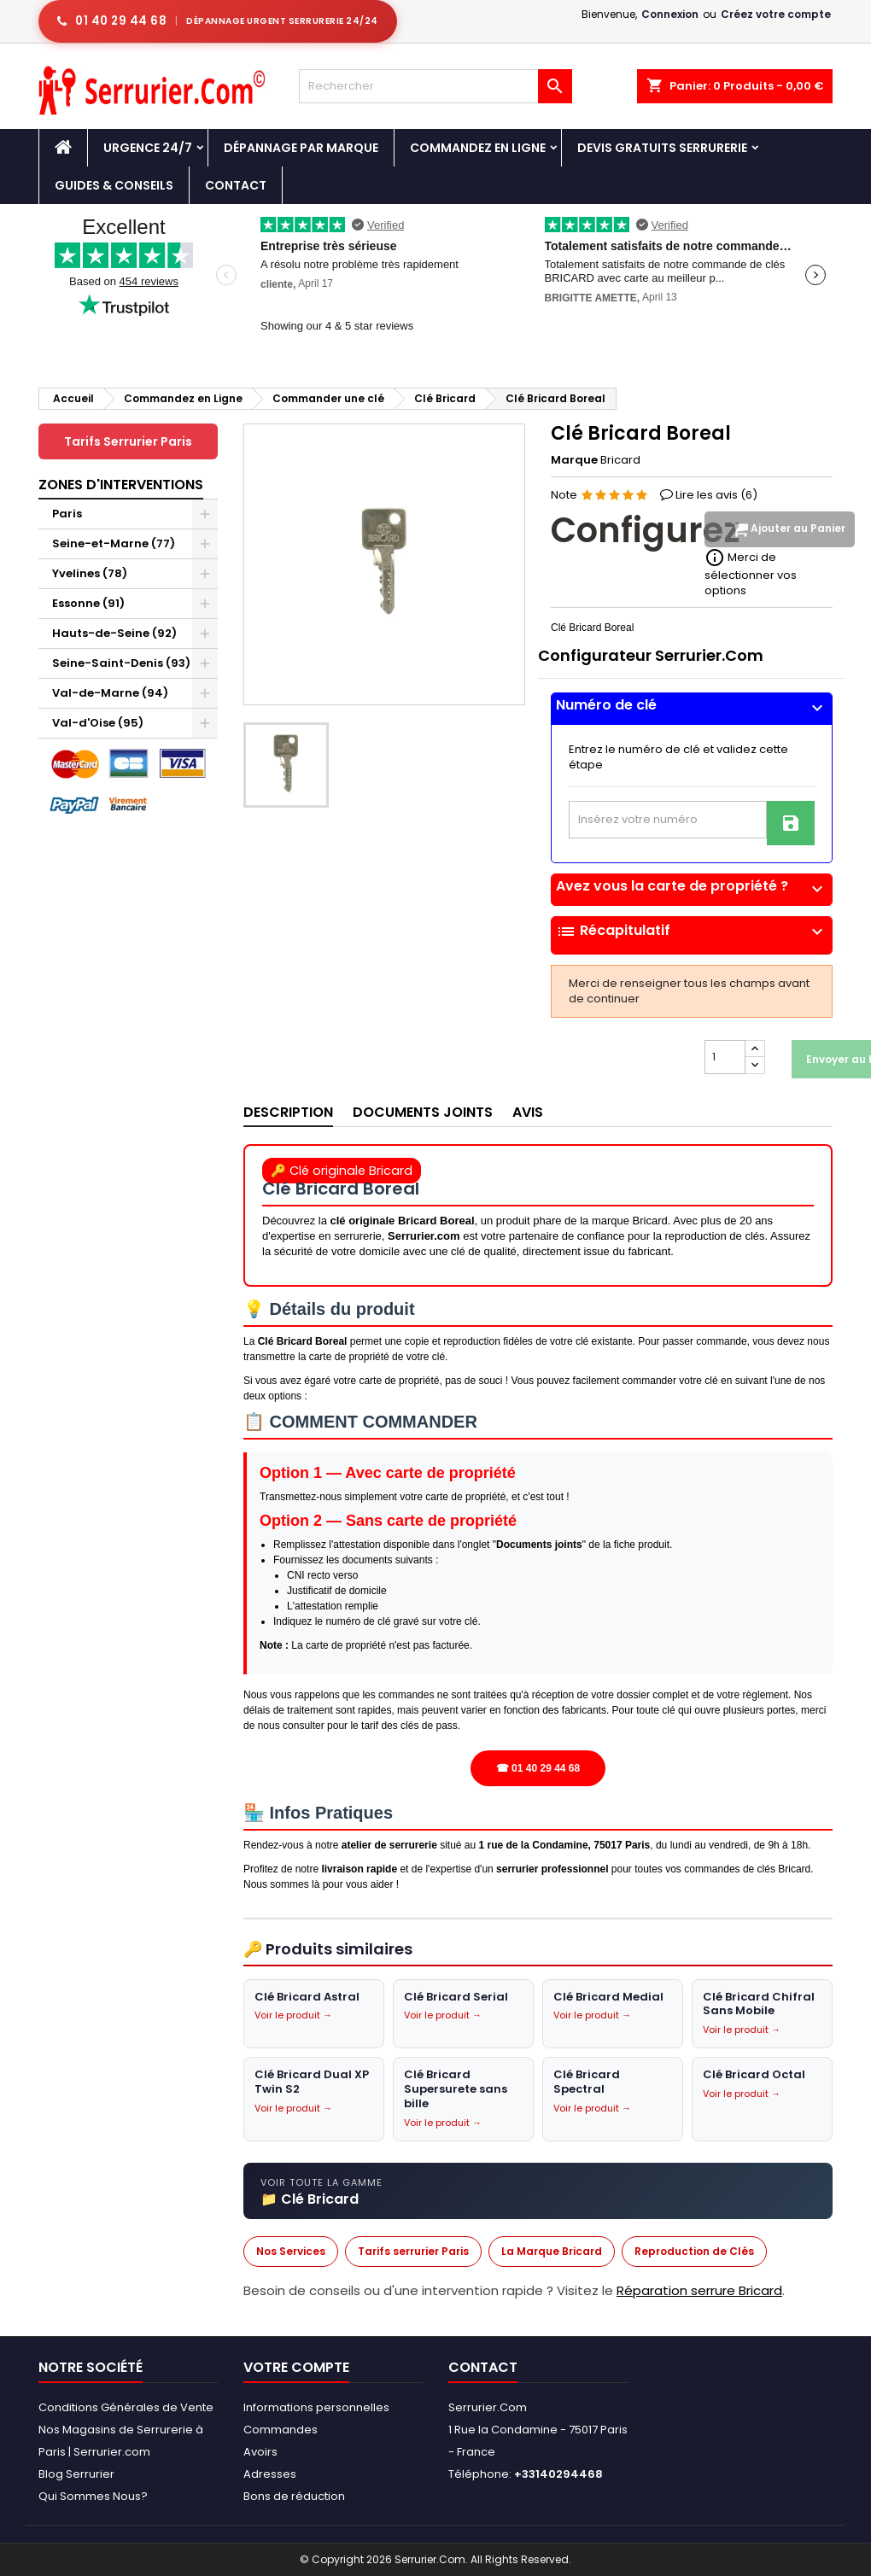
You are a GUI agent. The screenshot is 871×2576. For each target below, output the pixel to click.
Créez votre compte (776, 14)
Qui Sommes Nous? (93, 2496)
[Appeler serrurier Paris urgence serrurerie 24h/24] (217, 21)
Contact (235, 185)
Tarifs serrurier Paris (413, 2251)
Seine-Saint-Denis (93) (121, 663)
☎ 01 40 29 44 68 (538, 1768)
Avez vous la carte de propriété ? (691, 886)
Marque (574, 460)
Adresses (269, 2474)
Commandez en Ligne (478, 147)
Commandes (280, 2429)
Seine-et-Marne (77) (113, 543)
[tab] (692, 709)
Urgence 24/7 (147, 147)
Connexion (670, 14)
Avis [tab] (527, 1112)
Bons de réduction (294, 2496)
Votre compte (296, 2367)
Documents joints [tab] (423, 1112)
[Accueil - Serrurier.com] (63, 147)
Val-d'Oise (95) (97, 723)
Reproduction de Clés (694, 2251)
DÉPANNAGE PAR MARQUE (301, 147)
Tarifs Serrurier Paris (128, 441)
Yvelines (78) (89, 573)
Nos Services (290, 2251)
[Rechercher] (435, 86)
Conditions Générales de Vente (125, 2407)
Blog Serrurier (76, 2474)
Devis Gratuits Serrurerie (662, 147)
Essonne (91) (88, 603)
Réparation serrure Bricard (699, 2290)
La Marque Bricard (551, 2251)
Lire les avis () (716, 495)
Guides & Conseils (114, 185)
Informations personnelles (316, 2407)
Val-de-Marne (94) (110, 693)
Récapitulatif (691, 931)
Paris (67, 513)
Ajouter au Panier (788, 529)
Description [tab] (288, 1112)
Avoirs (260, 2452)
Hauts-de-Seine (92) (114, 633)
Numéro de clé (691, 705)
